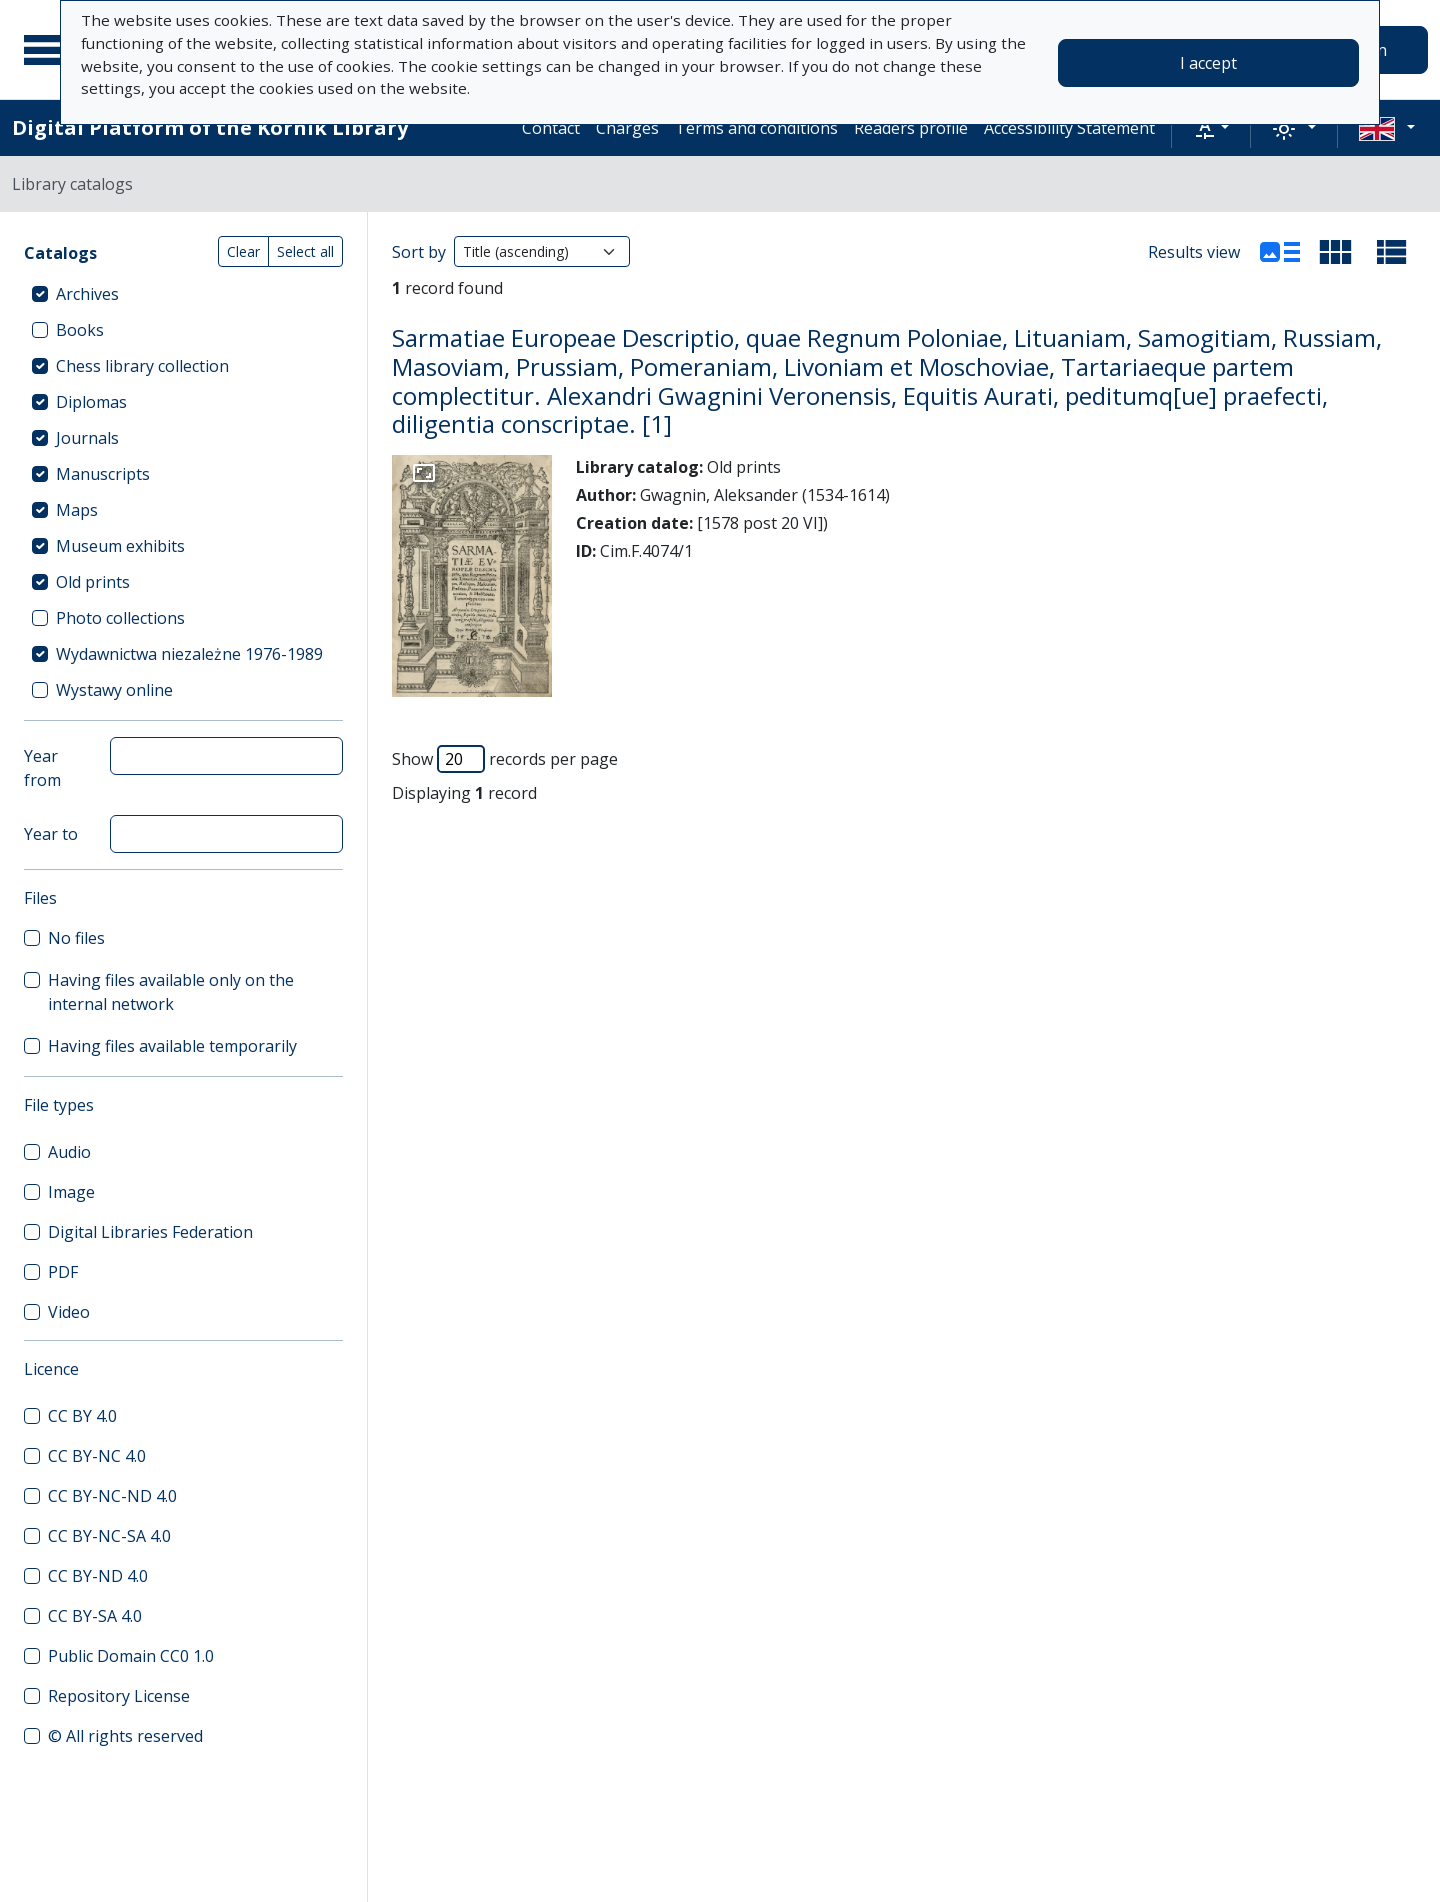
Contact (551, 128)
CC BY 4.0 (82, 1416)
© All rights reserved (125, 1736)
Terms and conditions (756, 128)
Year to (51, 834)
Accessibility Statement (1069, 128)
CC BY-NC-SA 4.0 (109, 1536)
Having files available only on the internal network (171, 992)
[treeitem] (183, 294)
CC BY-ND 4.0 (98, 1576)
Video (69, 1312)
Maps (77, 510)
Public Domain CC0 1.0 (131, 1656)
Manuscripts (103, 474)
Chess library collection (142, 366)
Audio (69, 1152)
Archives (87, 294)
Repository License (119, 1696)
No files (76, 938)
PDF (63, 1272)
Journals (87, 438)
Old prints (93, 582)
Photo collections (120, 618)
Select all (305, 251)
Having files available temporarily (172, 1046)
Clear (243, 251)
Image (71, 1192)
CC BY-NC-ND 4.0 (112, 1496)
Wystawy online (114, 690)
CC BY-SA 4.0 (95, 1616)
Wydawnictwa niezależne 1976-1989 (189, 654)
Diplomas (91, 402)
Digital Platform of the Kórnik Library (210, 127)
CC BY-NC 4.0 (97, 1456)
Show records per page (505, 759)
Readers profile (911, 128)
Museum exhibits (120, 546)
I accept (1208, 63)
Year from (42, 768)
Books (80, 330)
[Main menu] (49, 50)
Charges (627, 128)
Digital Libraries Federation (150, 1232)
